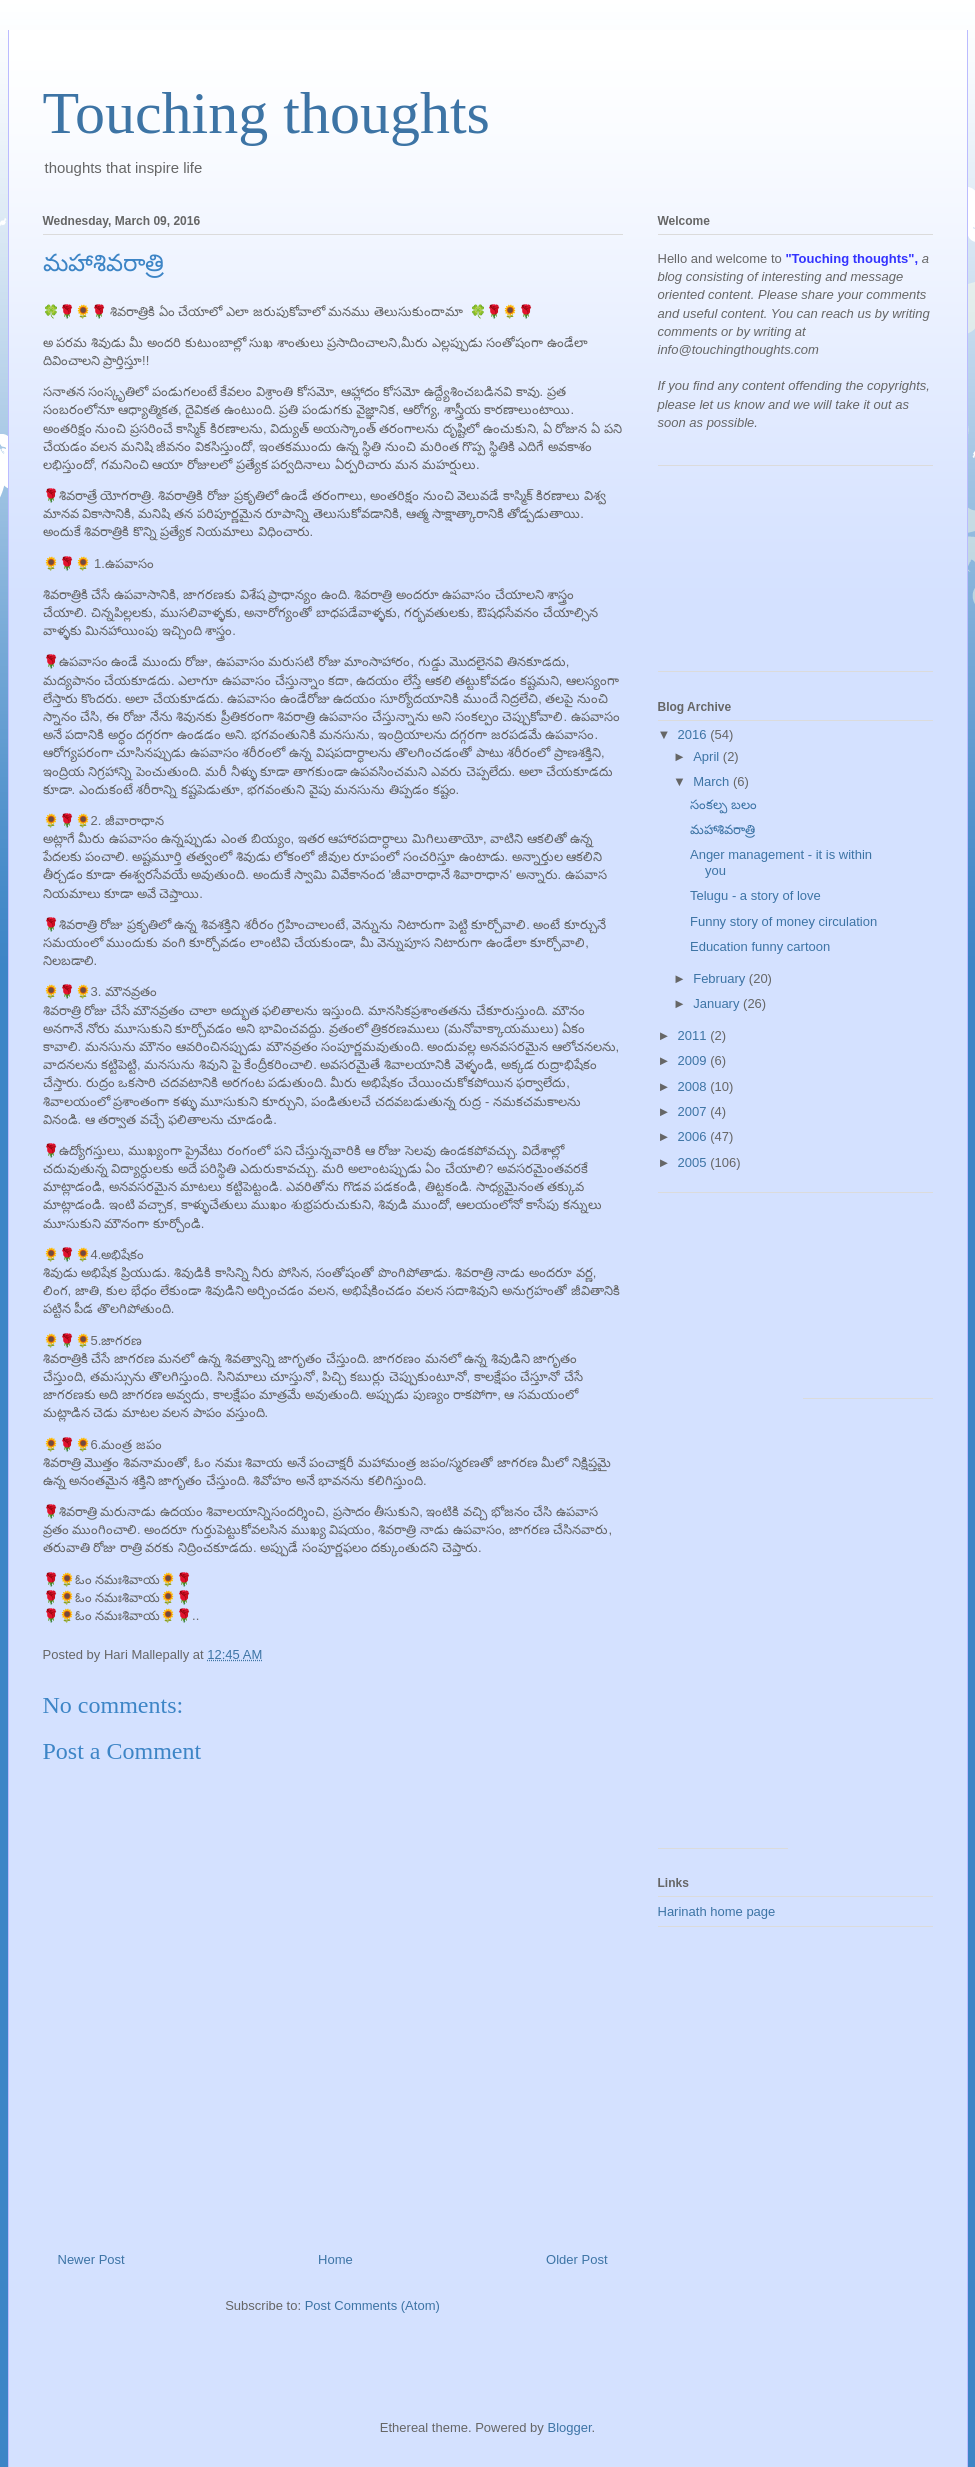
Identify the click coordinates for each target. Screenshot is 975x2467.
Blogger (569, 2427)
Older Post (576, 2259)
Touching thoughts (266, 113)
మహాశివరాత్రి (722, 829)
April (708, 756)
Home (335, 2259)
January (718, 1003)
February (721, 978)
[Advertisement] (748, 576)
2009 (694, 1060)
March (713, 781)
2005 (694, 1162)
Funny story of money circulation (783, 921)
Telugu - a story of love (755, 895)
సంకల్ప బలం (723, 804)
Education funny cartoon (760, 946)
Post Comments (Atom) (372, 2305)
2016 (694, 734)
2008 (694, 1086)
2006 (694, 1136)
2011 (694, 1035)
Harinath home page (717, 1911)
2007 (694, 1111)
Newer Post (91, 2259)
